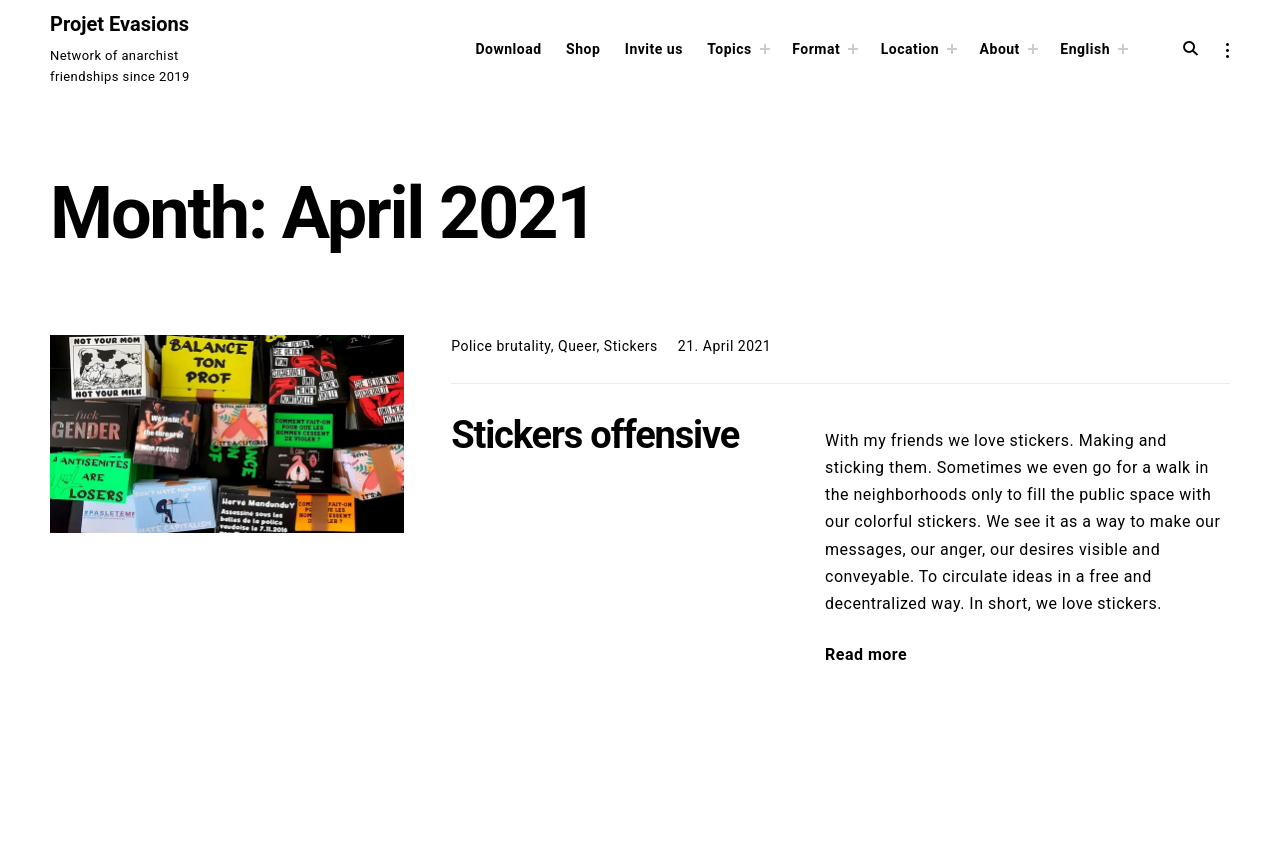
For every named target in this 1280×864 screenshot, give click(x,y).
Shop (583, 49)
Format (816, 49)
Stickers (631, 346)
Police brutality (501, 346)
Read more (866, 654)
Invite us (654, 49)
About (1000, 49)
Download (508, 49)
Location (910, 49)
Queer (577, 346)
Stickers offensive (595, 435)
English (1085, 49)
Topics (729, 49)
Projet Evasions (119, 24)
